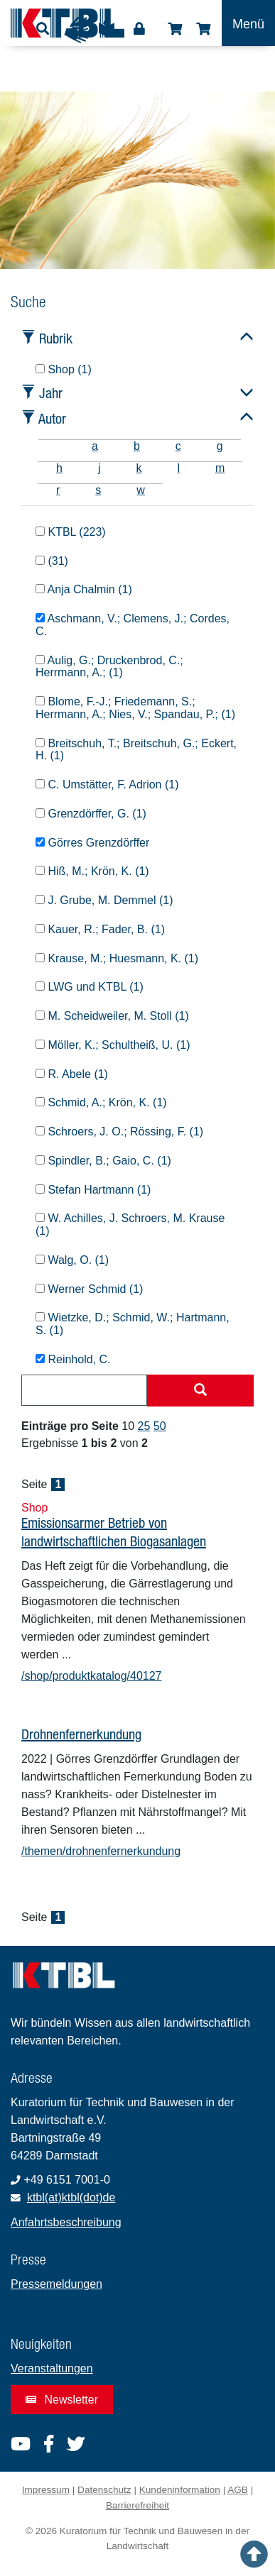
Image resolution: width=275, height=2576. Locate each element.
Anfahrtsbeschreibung (66, 2222)
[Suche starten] (200, 1391)
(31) (52, 561)
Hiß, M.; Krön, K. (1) (92, 871)
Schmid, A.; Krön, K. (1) (101, 1102)
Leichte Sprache (106, 33)
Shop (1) (64, 369)
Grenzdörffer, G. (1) (91, 814)
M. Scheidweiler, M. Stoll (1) (112, 1016)
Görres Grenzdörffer (92, 843)
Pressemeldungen (56, 2284)
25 (144, 1426)
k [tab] (138, 468)
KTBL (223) (71, 532)
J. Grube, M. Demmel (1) (104, 900)
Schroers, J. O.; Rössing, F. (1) (119, 1131)
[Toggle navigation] (248, 23)
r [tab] (58, 490)
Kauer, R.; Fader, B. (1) (100, 929)
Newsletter (62, 2399)
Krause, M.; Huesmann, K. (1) (117, 958)
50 (159, 1426)
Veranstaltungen (52, 2368)
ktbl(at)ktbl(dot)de (71, 2197)
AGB (237, 2489)
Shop (175, 29)
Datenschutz (104, 2489)
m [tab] (220, 468)
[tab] (56, 446)
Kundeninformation (179, 2489)
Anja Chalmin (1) (84, 589)
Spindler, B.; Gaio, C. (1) (103, 1161)
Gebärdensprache (77, 30)
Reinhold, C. (73, 1359)
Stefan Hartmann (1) (93, 1190)
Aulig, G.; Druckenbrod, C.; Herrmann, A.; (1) (109, 666)
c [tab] (178, 446)
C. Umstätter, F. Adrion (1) (107, 784)
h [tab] (59, 468)
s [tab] (98, 490)
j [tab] (99, 468)
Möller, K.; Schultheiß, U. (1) (113, 1045)
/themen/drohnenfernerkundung (100, 1851)
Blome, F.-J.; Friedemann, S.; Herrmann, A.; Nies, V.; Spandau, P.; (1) (135, 707)
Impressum (46, 2489)
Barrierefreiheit (137, 2505)
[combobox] (84, 1390)
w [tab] (140, 490)
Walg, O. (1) (72, 1260)
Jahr (51, 393)
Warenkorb (203, 29)
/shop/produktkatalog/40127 (91, 1676)
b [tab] (137, 446)
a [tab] (95, 446)
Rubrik (55, 338)
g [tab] (220, 446)
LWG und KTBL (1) (90, 987)
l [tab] (178, 468)
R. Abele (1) (72, 1074)
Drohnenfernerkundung (81, 1734)
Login (139, 29)
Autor (52, 418)
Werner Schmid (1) (89, 1289)
